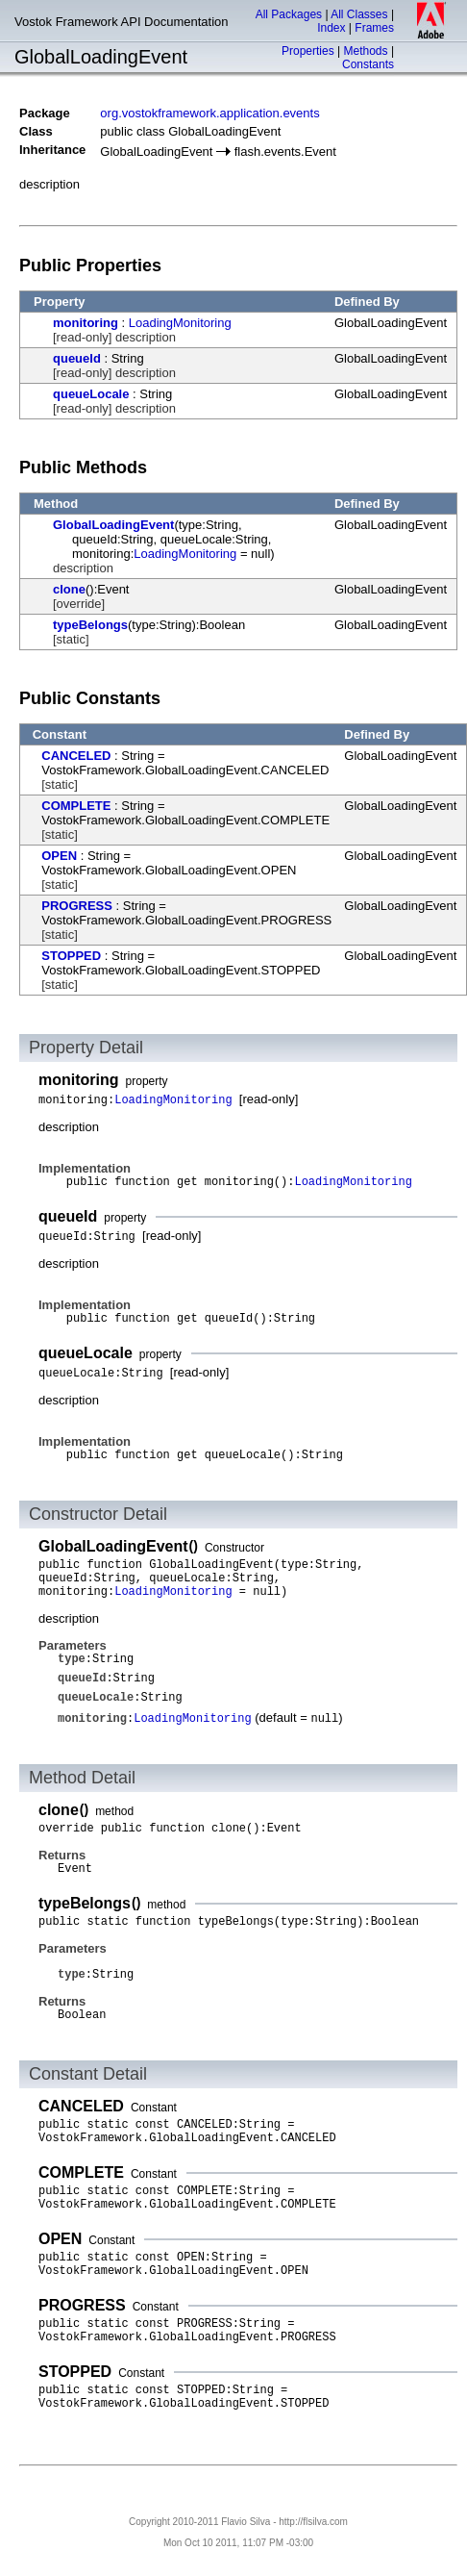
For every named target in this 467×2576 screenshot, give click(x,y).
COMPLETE (76, 805)
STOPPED (71, 955)
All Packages (289, 14)
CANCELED (76, 755)
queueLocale (91, 394)
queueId (77, 358)
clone (69, 589)
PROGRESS (76, 905)
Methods (366, 51)
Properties (308, 51)
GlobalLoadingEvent (113, 525)
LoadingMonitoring (180, 323)
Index (331, 28)
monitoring (85, 323)
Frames (374, 28)
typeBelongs (90, 625)
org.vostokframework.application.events (209, 113)
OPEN (59, 855)
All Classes (359, 14)
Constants (368, 64)
